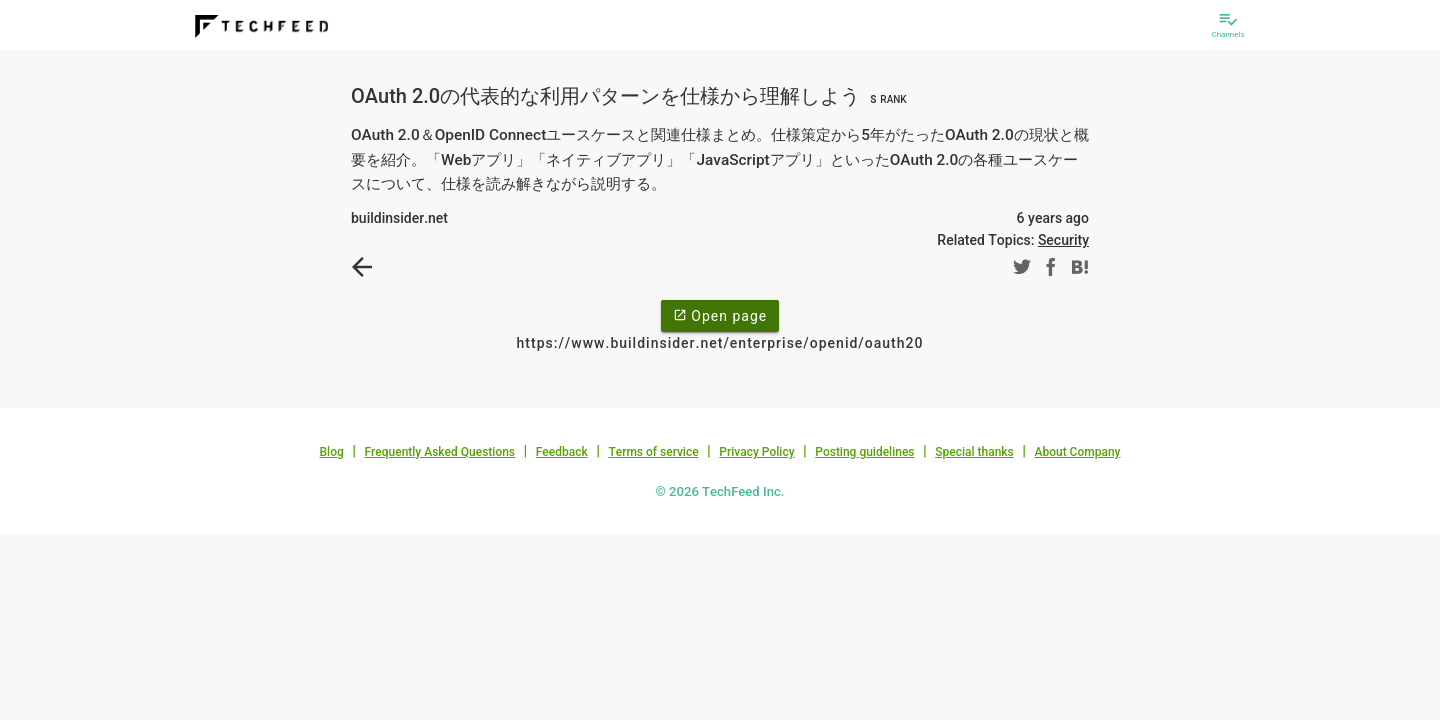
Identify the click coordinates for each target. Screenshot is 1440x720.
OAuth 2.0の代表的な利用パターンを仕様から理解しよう (631, 96)
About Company (1077, 452)
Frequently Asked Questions (439, 452)
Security (1063, 240)
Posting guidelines (864, 452)
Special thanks (974, 452)
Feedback (562, 452)
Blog (332, 452)
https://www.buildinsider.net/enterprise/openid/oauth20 (720, 343)
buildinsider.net (399, 218)
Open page (720, 315)
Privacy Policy (756, 452)
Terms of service (653, 452)
